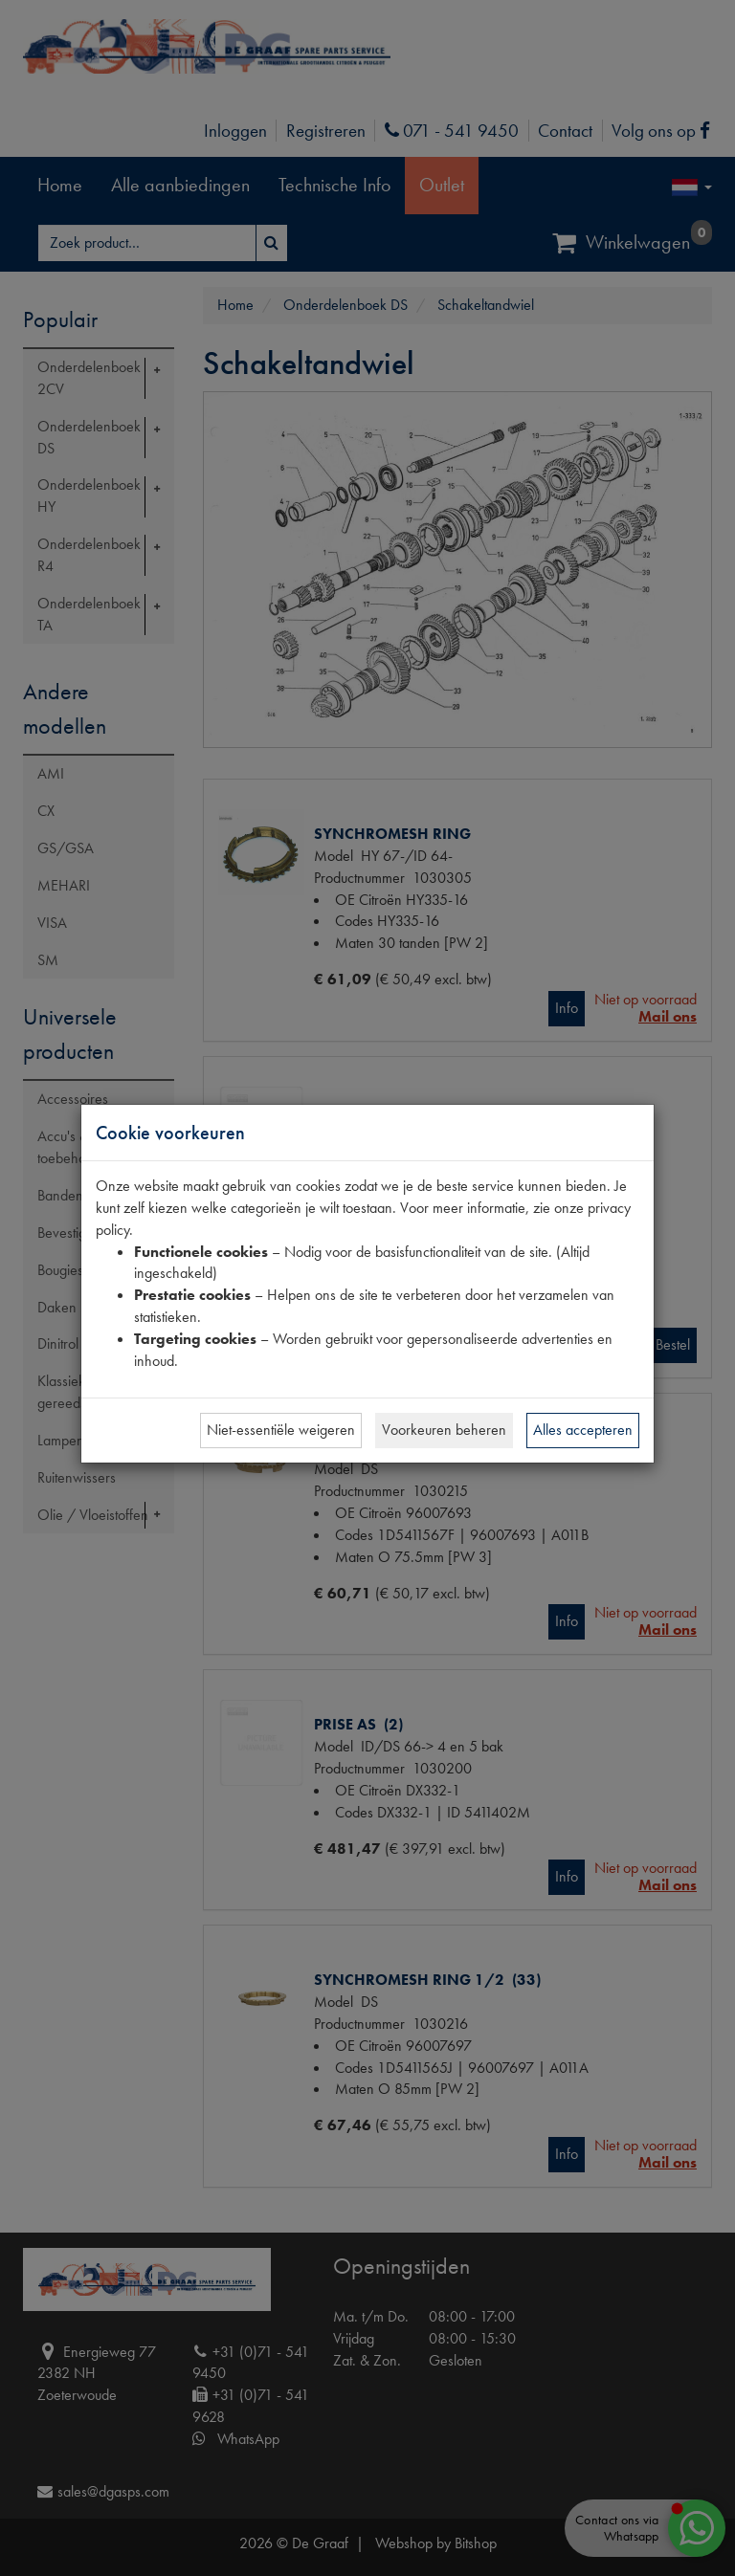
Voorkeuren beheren (444, 1430)
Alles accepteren (583, 1430)
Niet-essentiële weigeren (281, 1430)
